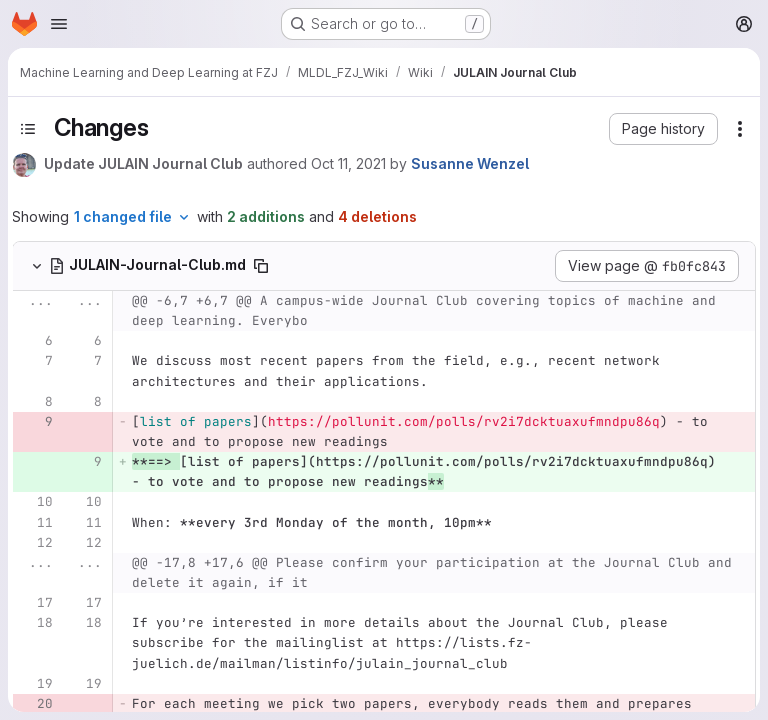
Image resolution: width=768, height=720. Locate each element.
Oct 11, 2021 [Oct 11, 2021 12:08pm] (348, 163)
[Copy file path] (261, 266)
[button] (663, 129)
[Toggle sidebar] (28, 129)
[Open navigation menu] (59, 24)
